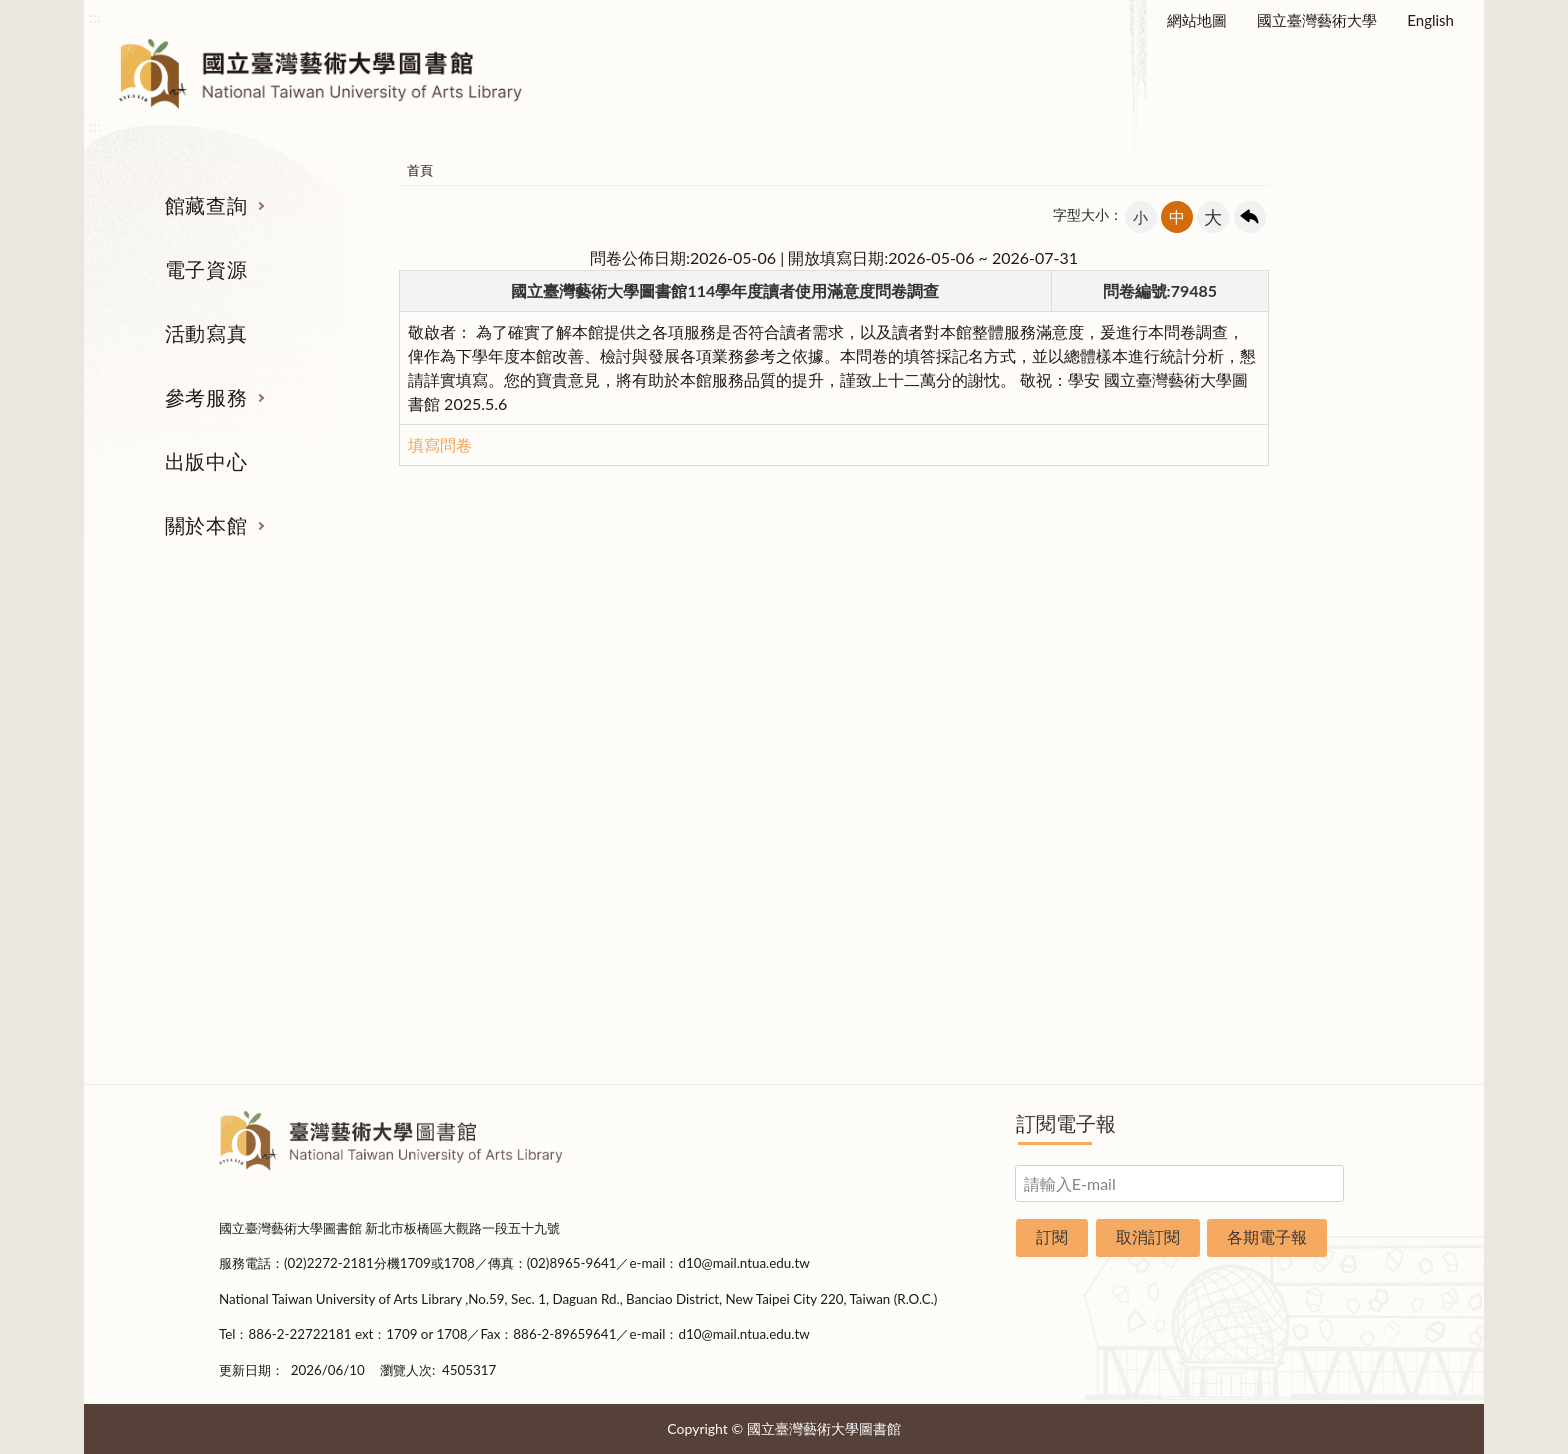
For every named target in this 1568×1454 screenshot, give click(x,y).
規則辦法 (1272, 857)
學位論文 (297, 857)
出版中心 (206, 461)
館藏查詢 (206, 205)
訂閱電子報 (1066, 1123)
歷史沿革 (1272, 782)
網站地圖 (1197, 20)
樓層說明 (1272, 745)
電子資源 (206, 269)
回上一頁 (1250, 217)
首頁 (420, 170)
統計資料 (1272, 820)
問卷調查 (1272, 1045)
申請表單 (1272, 970)
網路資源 (297, 820)
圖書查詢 (297, 745)
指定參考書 (881, 707)
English (1430, 20)
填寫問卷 (440, 444)
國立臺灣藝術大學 (1317, 20)
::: (95, 16)
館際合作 (882, 745)
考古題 (881, 782)
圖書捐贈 (1272, 1007)
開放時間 (1272, 895)
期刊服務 (297, 707)
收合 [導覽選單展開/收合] (1332, 603)
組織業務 (1272, 707)
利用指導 (882, 820)
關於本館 (206, 525)
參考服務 (206, 397)
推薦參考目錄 (882, 857)
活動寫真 (206, 333)
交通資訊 (1272, 932)
